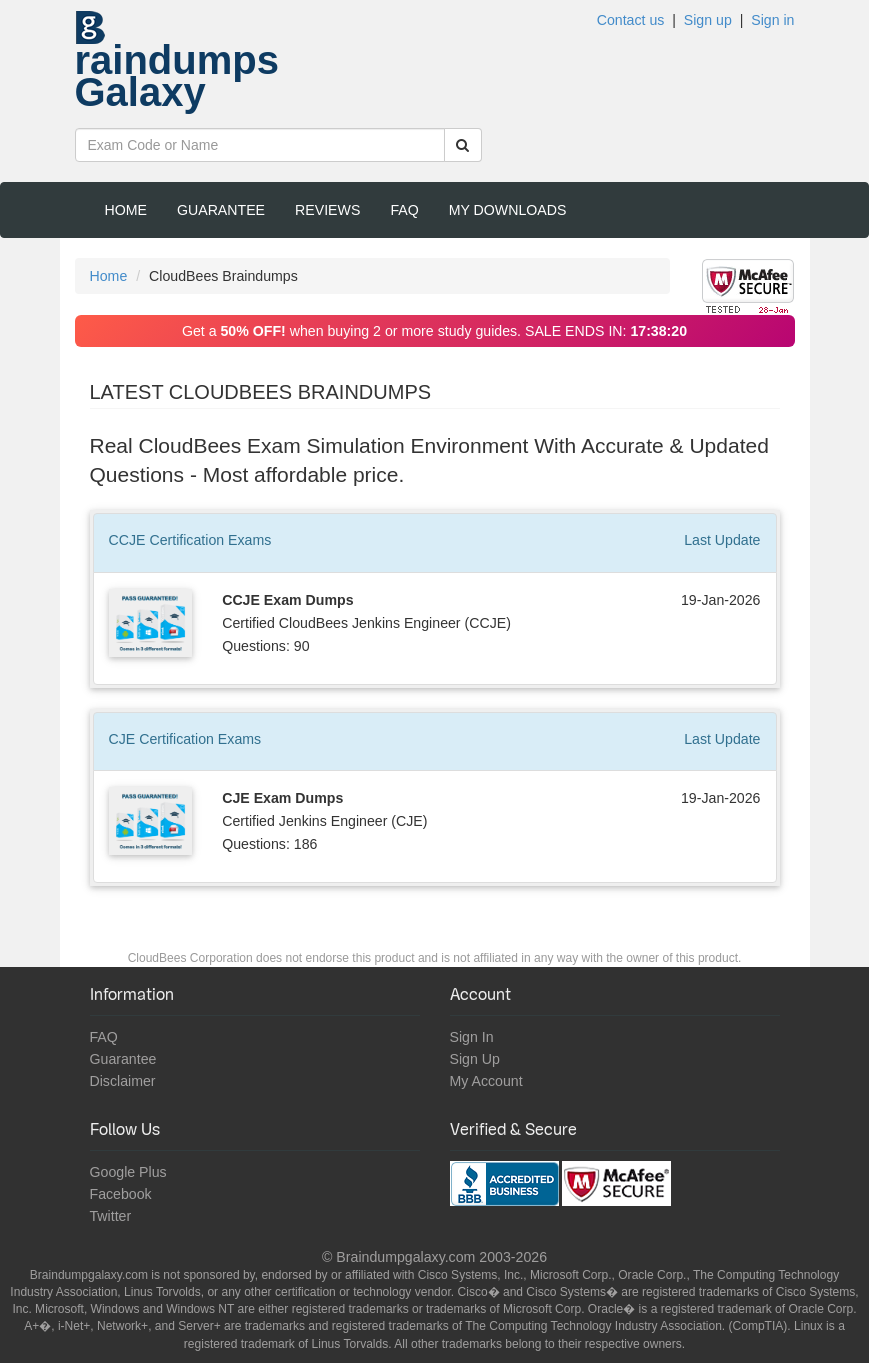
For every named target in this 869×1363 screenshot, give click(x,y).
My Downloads (508, 210)
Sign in (772, 20)
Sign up (708, 20)
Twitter (111, 1216)
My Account (486, 1081)
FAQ (404, 210)
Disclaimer (123, 1081)
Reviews (327, 210)
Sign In (472, 1037)
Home (126, 210)
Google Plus (128, 1172)
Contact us (631, 20)
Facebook (121, 1194)
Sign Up (475, 1059)
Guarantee (221, 210)
